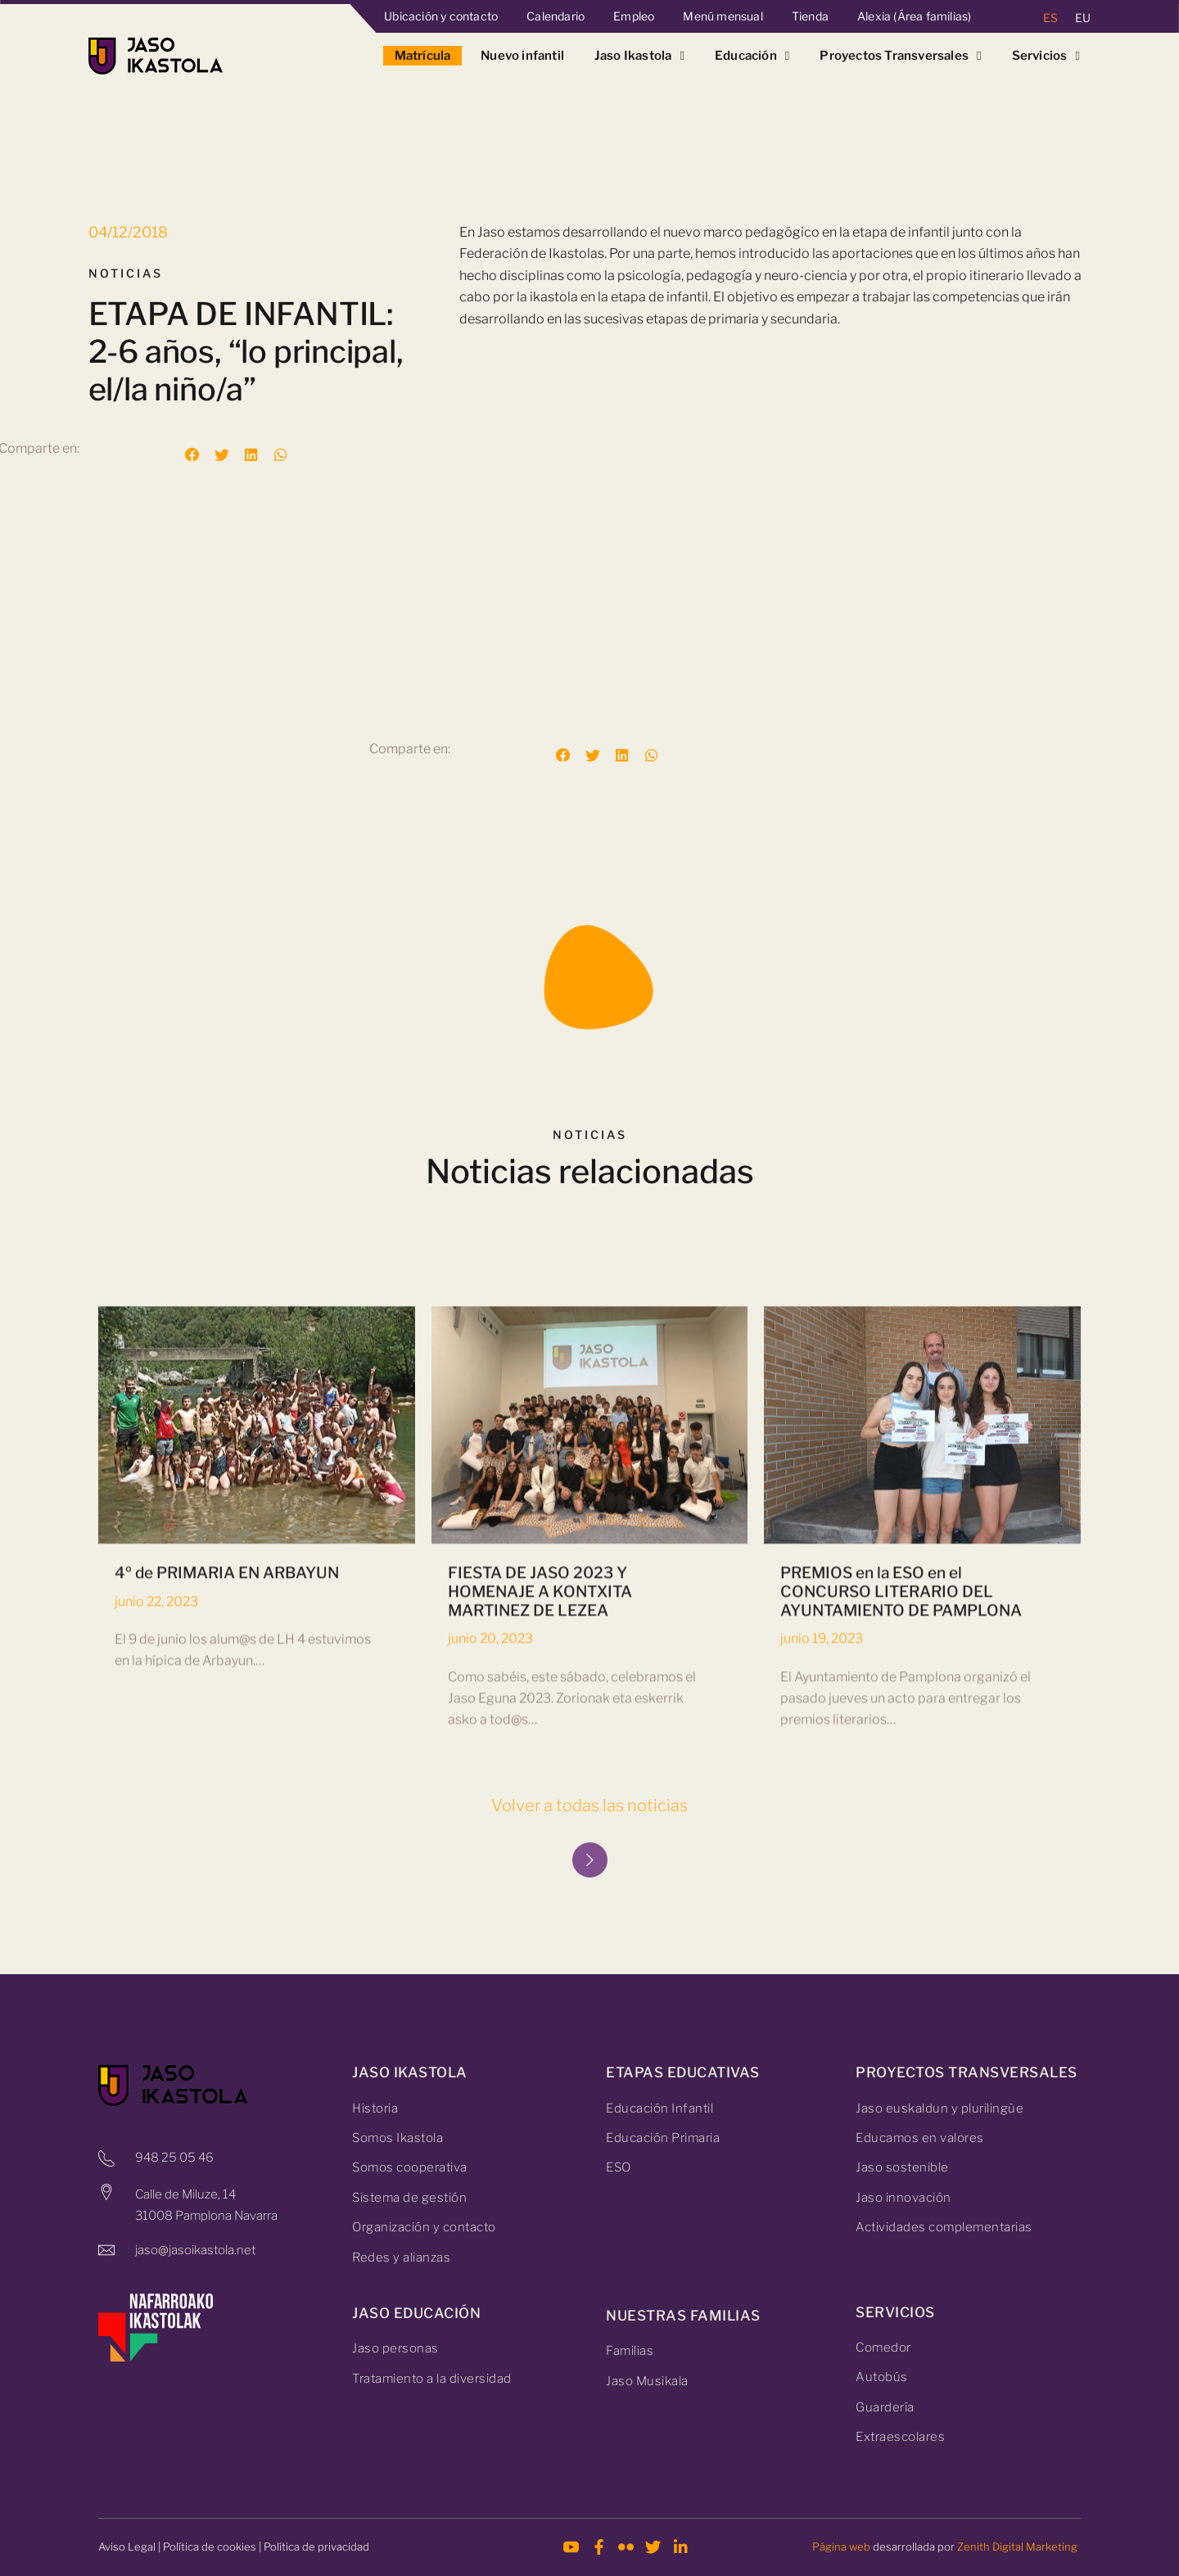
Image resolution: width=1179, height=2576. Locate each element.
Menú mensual (722, 16)
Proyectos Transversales (900, 56)
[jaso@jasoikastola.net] (106, 2250)
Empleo (633, 16)
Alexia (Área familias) (914, 16)
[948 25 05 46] (106, 2158)
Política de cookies (209, 2546)
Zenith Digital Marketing (1017, 2546)
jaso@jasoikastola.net (195, 2250)
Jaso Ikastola (639, 56)
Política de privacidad (316, 2546)
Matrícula (423, 55)
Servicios (1046, 56)
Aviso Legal (127, 2546)
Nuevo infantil (522, 55)
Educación (752, 56)
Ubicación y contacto (441, 16)
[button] (192, 455)
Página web (841, 2546)
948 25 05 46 (174, 2157)
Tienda (810, 16)
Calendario (555, 16)
